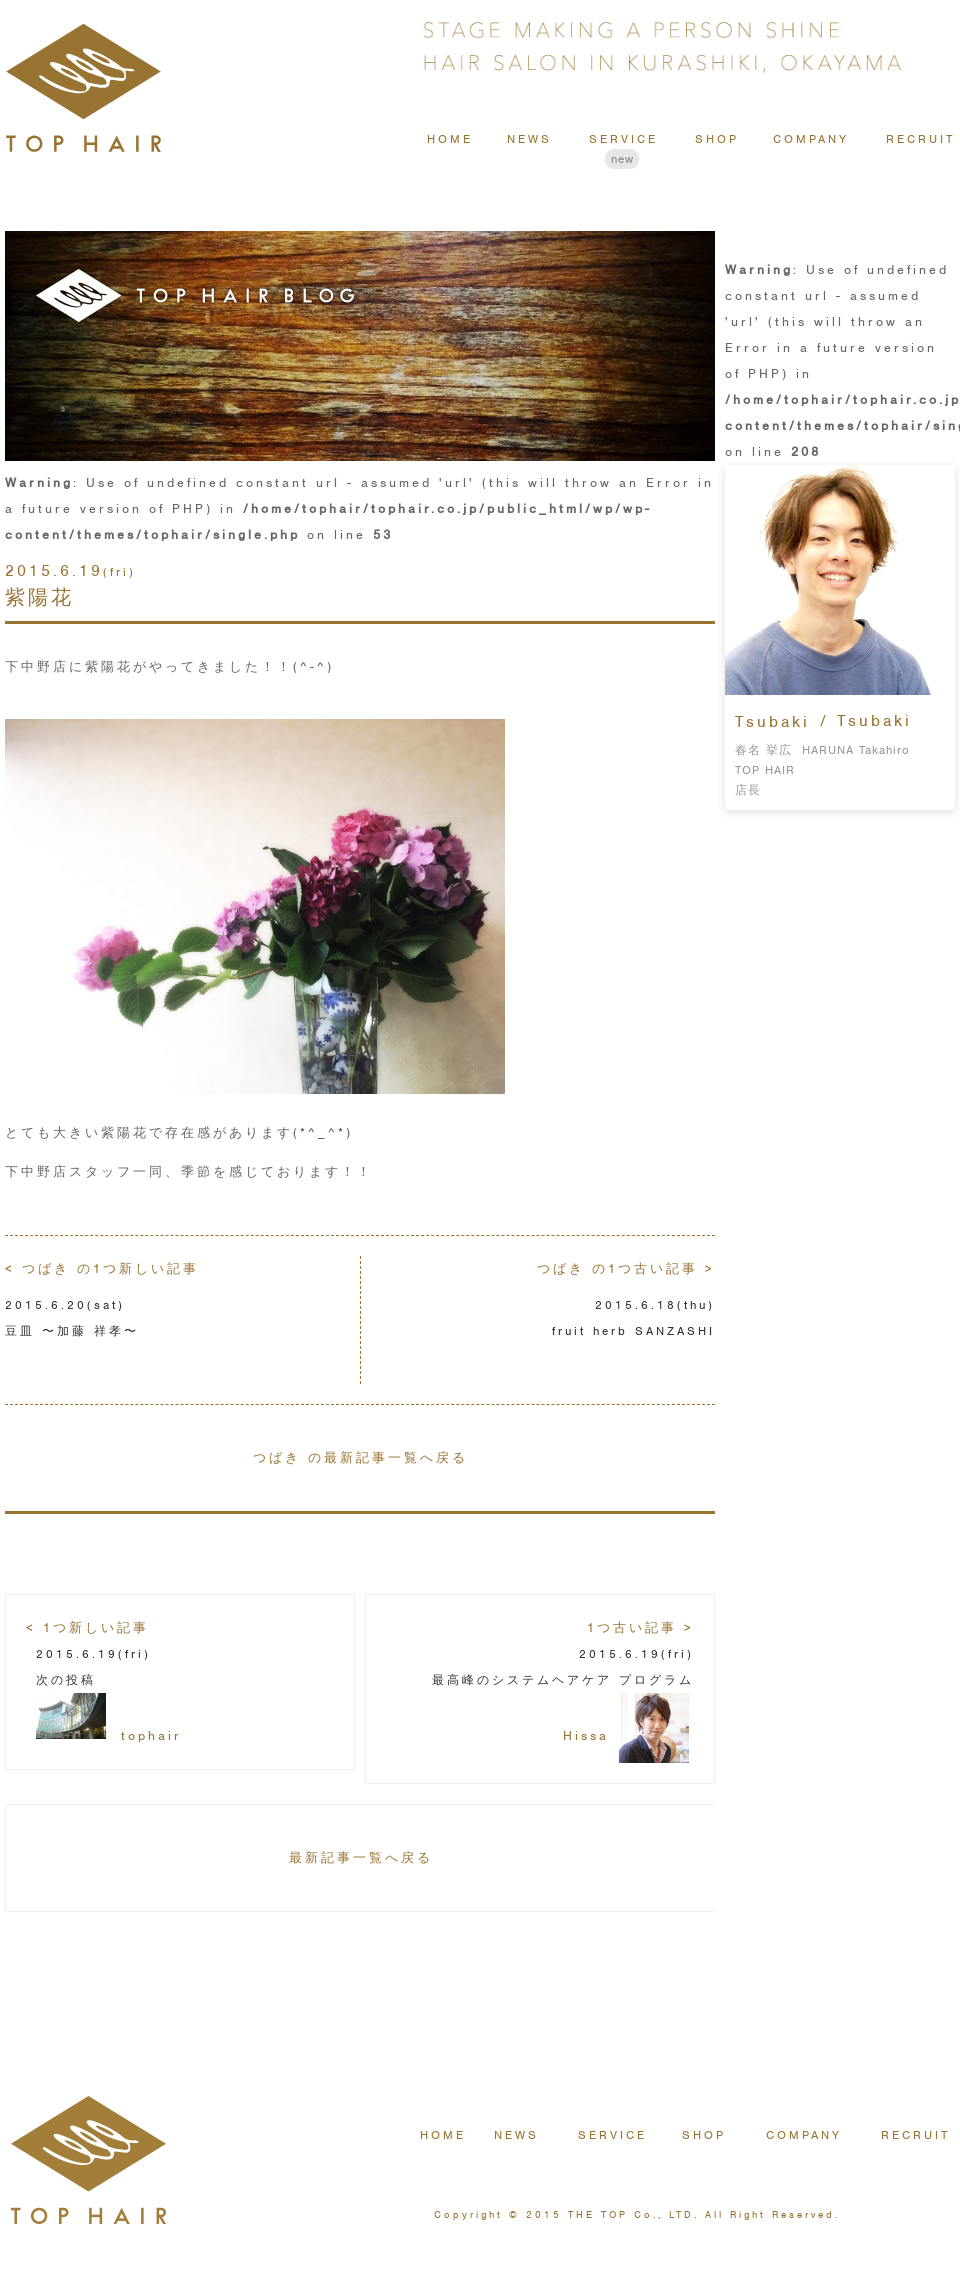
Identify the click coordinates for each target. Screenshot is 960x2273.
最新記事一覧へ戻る (361, 1857)
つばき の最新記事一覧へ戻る (360, 1457)
